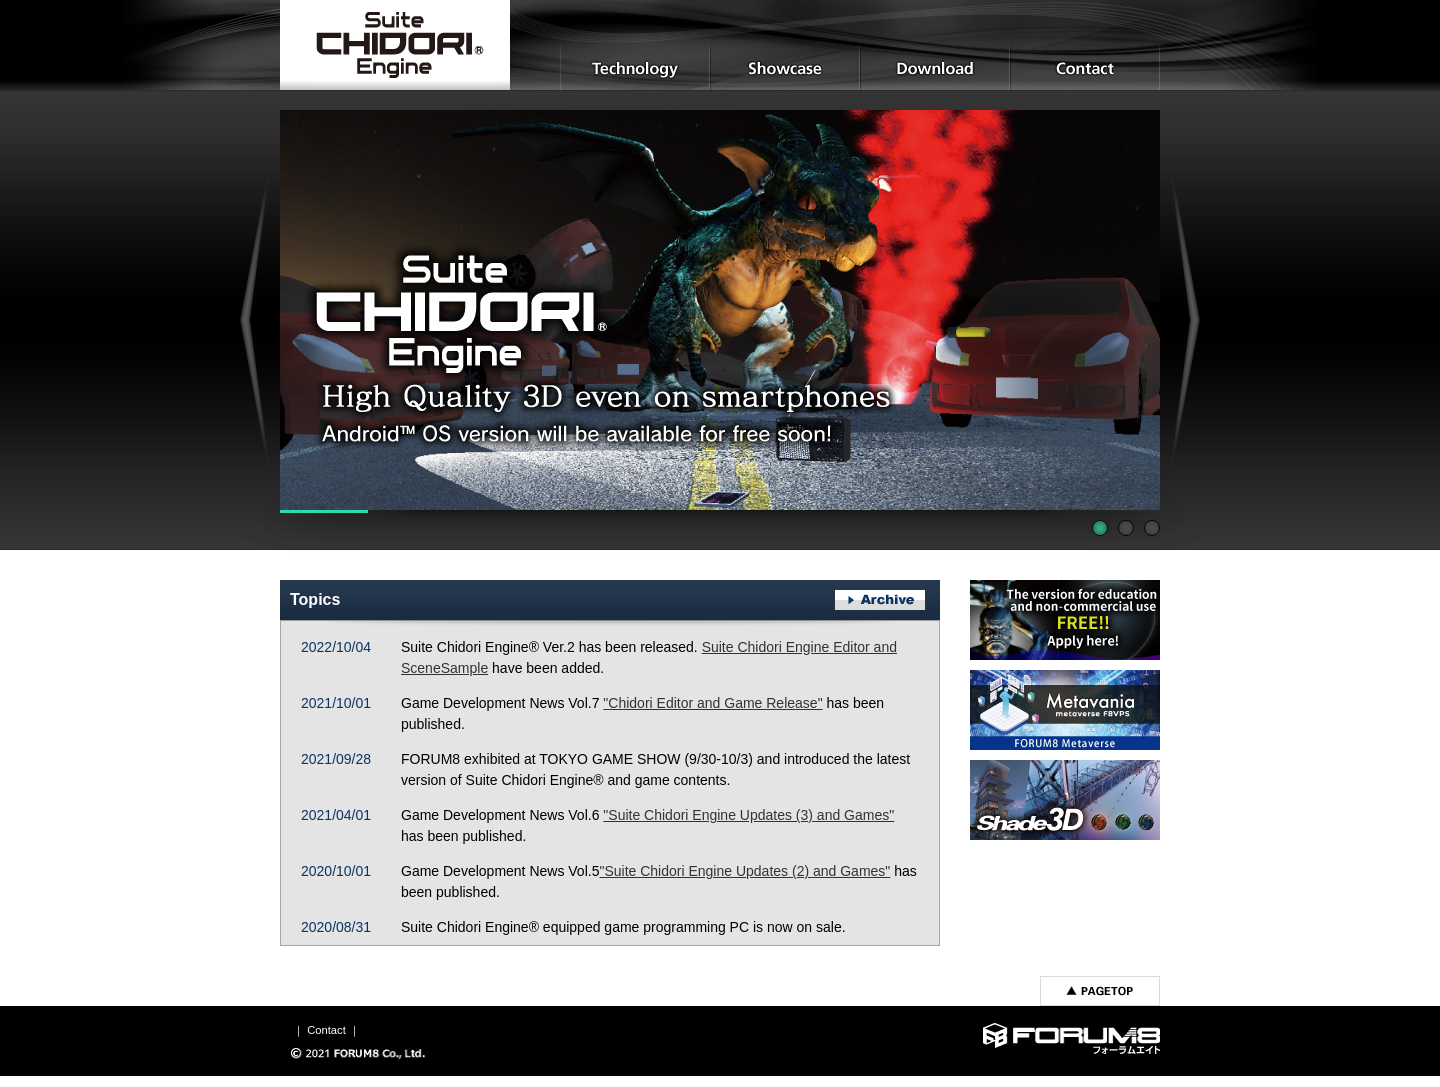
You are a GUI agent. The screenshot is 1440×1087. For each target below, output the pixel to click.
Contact (326, 1030)
